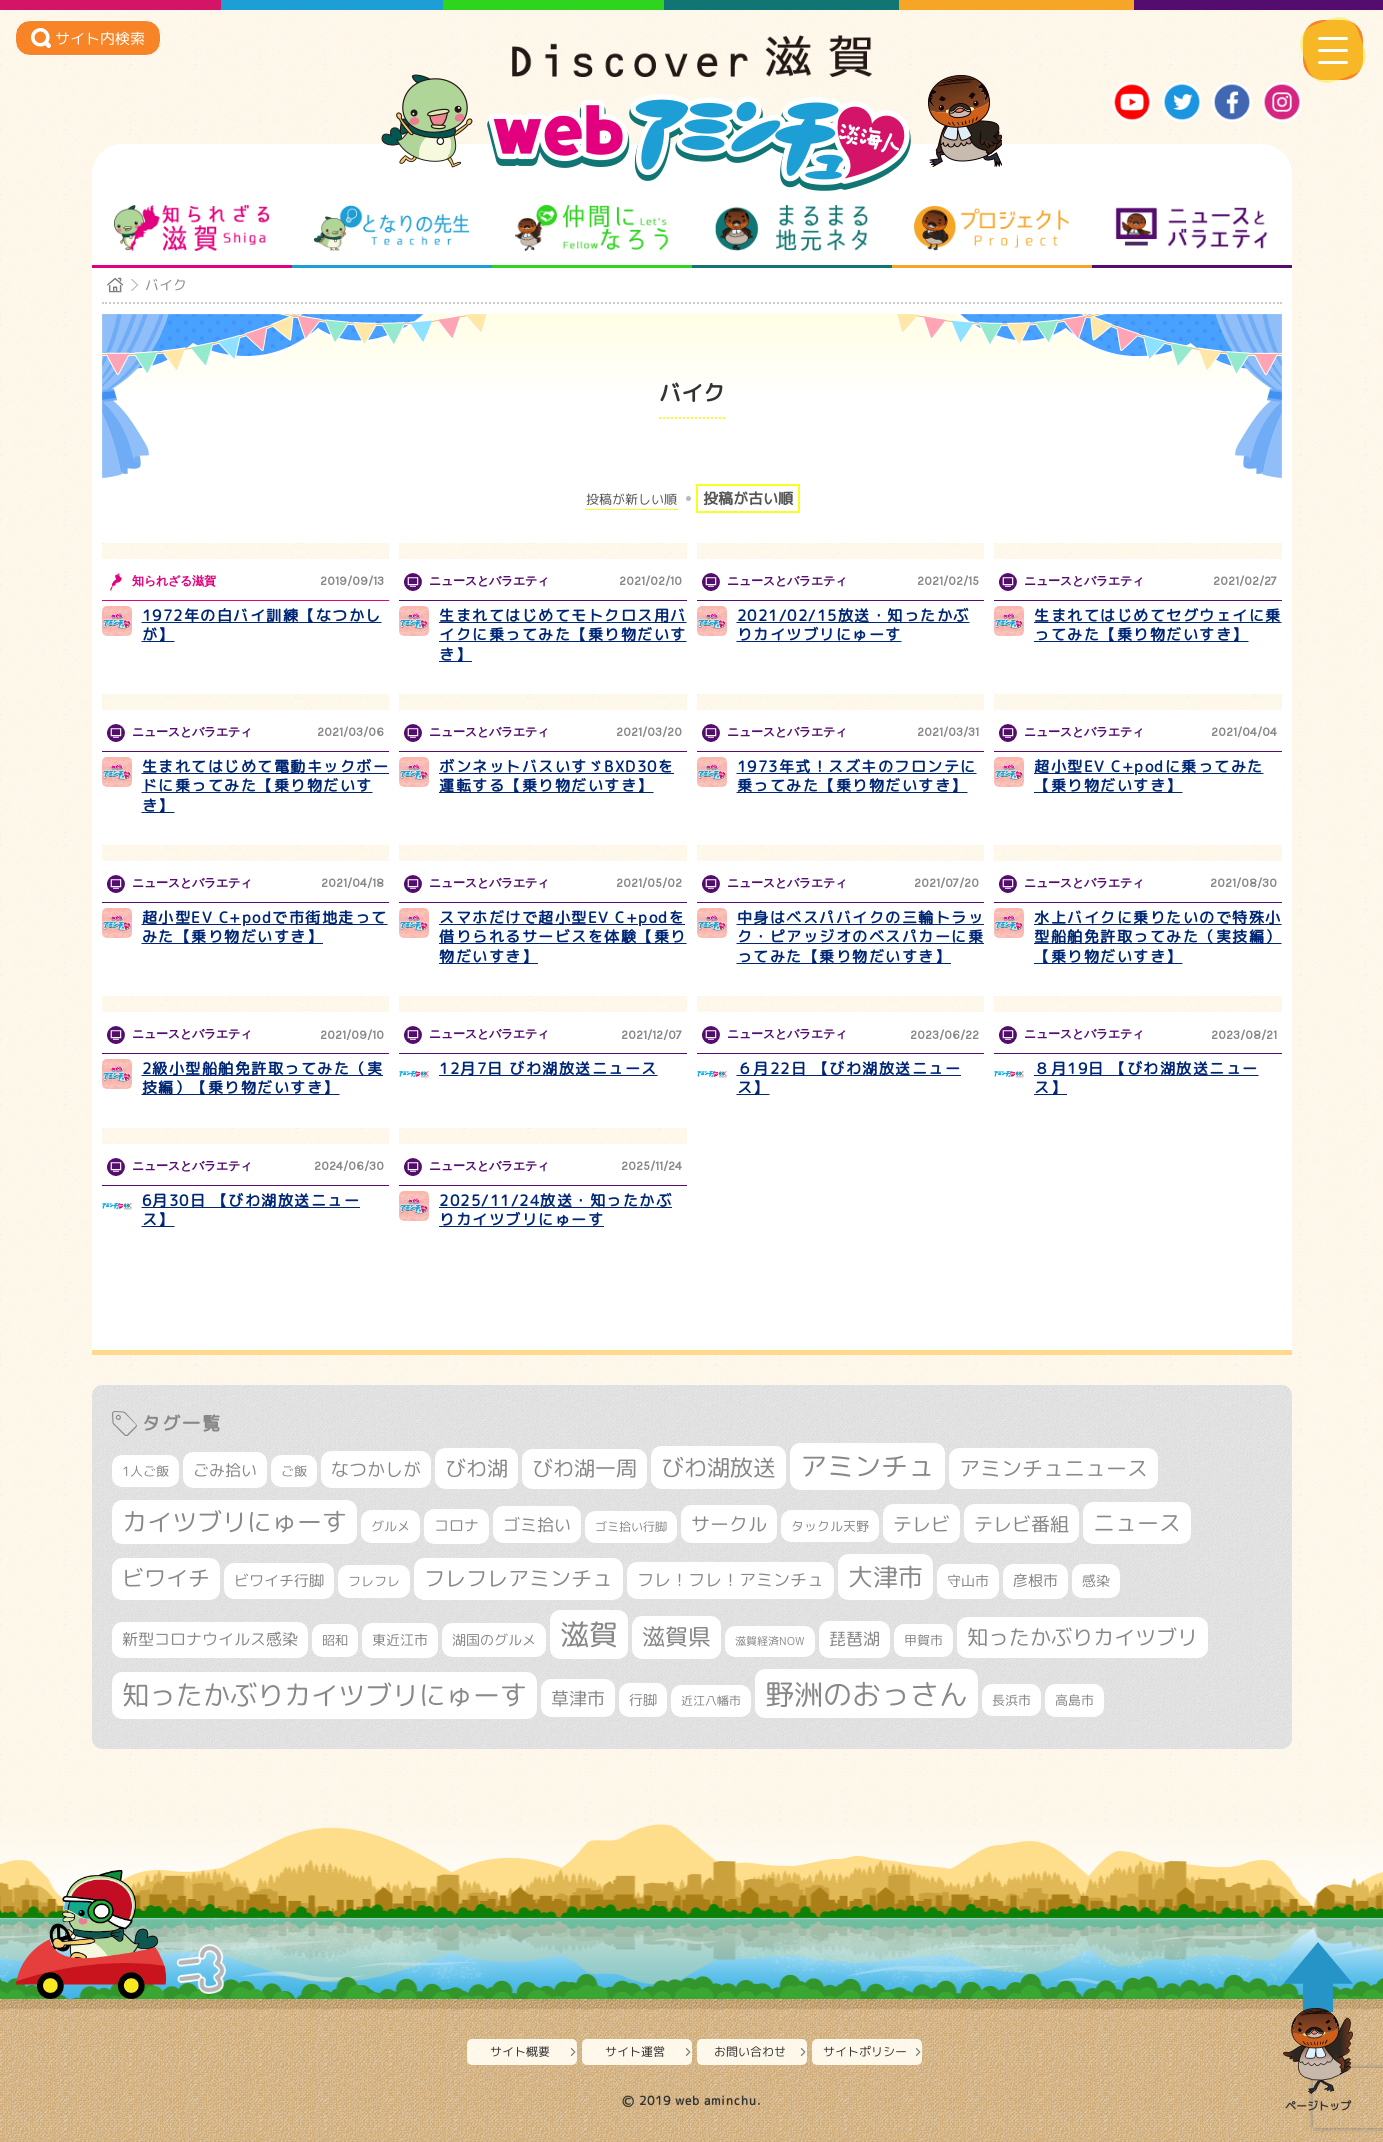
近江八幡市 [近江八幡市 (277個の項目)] (711, 1700)
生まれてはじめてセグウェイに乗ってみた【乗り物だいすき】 (1158, 625)
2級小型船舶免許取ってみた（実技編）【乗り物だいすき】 (263, 1078)
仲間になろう (591, 228)
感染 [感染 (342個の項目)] (1096, 1580)
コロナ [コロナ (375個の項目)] (456, 1525)
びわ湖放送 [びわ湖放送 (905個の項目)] (718, 1467)
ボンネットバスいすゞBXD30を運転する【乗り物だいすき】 (556, 776)
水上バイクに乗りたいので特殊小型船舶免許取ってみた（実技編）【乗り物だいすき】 (1158, 937)
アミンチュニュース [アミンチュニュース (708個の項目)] (1053, 1468)
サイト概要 (520, 2051)
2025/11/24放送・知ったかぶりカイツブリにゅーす (555, 1210)
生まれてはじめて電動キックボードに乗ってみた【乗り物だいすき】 (266, 786)
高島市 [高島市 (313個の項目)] (1074, 1700)
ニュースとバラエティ (1191, 228)
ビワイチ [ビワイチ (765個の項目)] (166, 1578)
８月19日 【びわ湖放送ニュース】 (1146, 1078)
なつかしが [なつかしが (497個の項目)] (376, 1469)
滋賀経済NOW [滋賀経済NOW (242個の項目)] (770, 1641)
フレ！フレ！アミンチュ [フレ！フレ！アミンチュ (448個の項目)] (730, 1579)
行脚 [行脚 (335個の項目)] (643, 1699)
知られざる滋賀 (191, 228)
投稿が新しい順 (631, 499)
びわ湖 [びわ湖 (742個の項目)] (476, 1468)
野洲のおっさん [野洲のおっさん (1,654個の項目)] (866, 1693)
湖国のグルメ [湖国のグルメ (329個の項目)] (494, 1639)
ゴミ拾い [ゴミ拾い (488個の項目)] (537, 1524)
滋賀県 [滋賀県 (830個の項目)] (676, 1636)
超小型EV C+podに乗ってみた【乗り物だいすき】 (1149, 776)
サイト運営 (635, 2051)
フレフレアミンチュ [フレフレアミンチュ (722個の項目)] (518, 1578)
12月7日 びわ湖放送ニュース (548, 1068)
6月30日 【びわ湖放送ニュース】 (251, 1210)
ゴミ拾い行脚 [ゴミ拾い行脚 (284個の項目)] (631, 1526)
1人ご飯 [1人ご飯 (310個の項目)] (145, 1471)
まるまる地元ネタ (791, 228)
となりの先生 (391, 228)
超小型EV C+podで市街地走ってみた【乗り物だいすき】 (265, 927)
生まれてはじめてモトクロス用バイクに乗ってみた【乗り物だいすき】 (563, 635)
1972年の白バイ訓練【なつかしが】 (262, 625)
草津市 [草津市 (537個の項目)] (578, 1698)
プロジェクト (991, 228)
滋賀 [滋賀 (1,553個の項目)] (589, 1634)
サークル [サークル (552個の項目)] (729, 1524)
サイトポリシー (865, 2051)
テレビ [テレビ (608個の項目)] (921, 1523)
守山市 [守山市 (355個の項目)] (968, 1581)
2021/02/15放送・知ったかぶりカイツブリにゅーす (853, 625)
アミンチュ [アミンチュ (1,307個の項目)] (867, 1466)
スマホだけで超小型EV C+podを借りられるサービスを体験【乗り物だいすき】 (563, 937)
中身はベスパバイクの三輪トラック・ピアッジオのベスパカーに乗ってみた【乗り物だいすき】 (861, 937)
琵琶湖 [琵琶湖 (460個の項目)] (854, 1638)
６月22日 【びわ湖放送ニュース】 (849, 1078)
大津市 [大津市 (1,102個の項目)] (885, 1576)
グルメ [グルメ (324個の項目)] (390, 1526)
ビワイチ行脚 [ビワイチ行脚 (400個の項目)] (279, 1580)
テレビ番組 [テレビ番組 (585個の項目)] (1021, 1523)
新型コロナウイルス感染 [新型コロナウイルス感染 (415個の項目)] (210, 1639)
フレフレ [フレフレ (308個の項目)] (374, 1581)
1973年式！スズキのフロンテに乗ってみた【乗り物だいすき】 (857, 776)
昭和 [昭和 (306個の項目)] (335, 1640)
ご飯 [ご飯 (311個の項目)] (294, 1471)
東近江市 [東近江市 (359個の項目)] (400, 1639)
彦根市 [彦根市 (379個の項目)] (1035, 1580)
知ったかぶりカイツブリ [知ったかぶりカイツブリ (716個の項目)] (1082, 1637)
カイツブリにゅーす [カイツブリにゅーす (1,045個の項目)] (234, 1521)
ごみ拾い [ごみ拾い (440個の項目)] (225, 1469)
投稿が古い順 (748, 498)
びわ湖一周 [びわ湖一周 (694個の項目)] (584, 1468)
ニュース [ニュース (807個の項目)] (1137, 1522)
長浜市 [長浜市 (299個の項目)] (1011, 1700)
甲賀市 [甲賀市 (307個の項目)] (923, 1640)
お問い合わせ (750, 2051)
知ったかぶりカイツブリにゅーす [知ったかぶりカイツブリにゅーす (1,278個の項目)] (324, 1695)
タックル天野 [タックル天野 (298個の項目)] (830, 1526)
